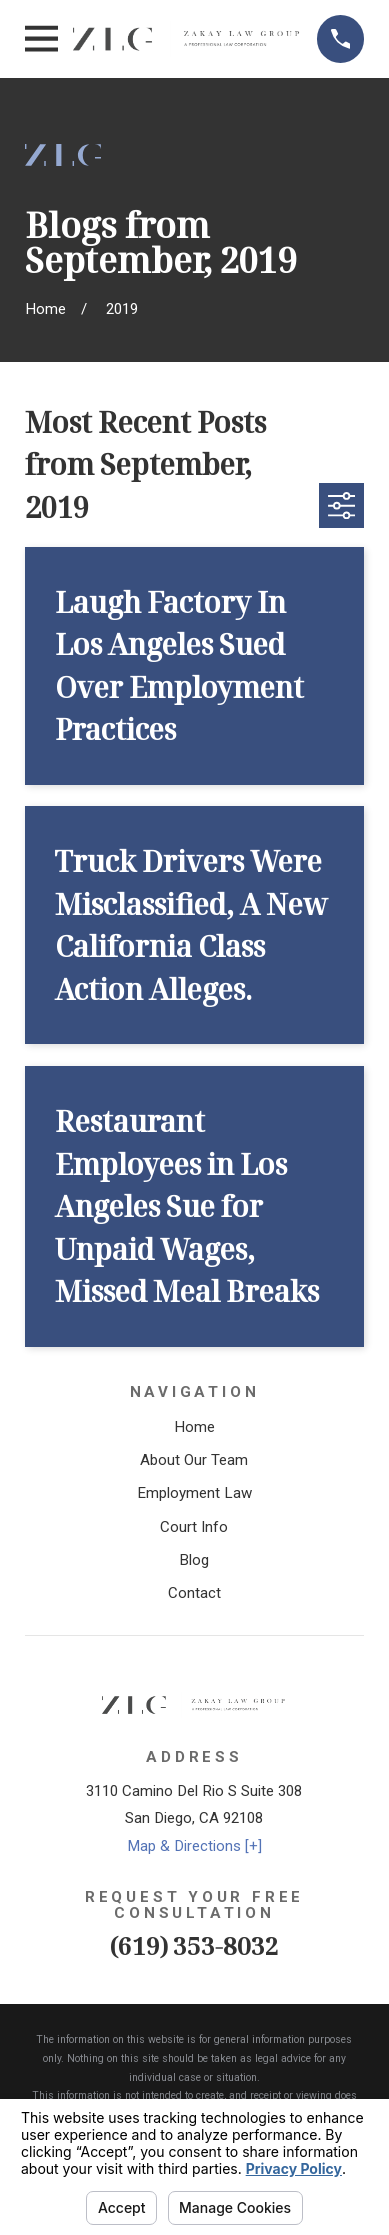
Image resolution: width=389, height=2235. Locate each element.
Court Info (194, 1527)
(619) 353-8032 (194, 1945)
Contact (194, 1593)
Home (194, 1427)
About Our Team (194, 1460)
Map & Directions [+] (194, 1846)
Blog (194, 1560)
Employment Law (194, 1493)
